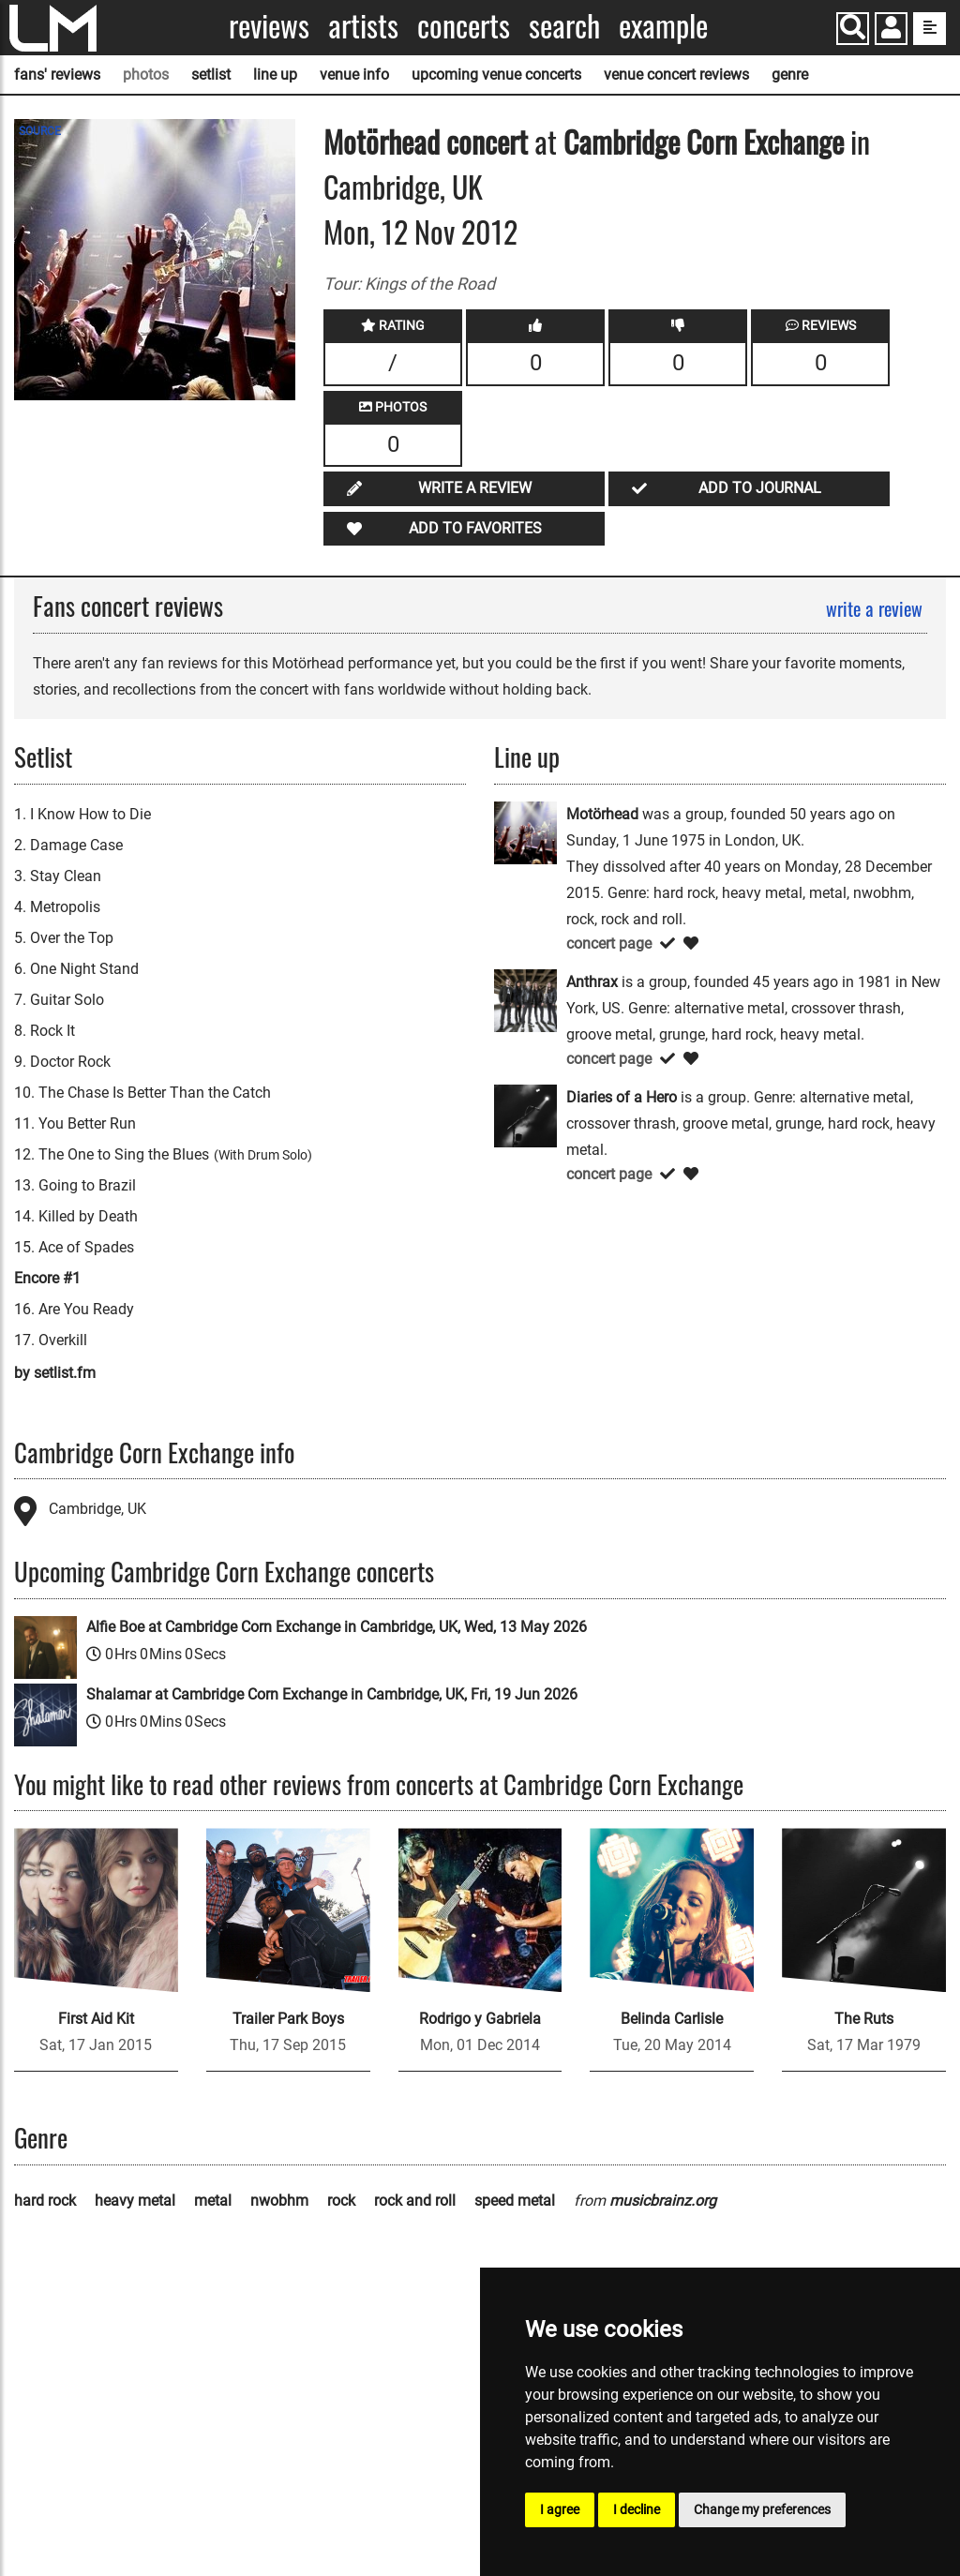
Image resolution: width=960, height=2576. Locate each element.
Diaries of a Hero (621, 1097)
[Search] (852, 28)
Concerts (463, 26)
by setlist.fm (55, 1373)
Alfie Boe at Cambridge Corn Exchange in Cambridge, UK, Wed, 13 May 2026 (336, 1627)
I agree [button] (559, 2509)
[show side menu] (929, 28)
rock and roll (415, 2200)
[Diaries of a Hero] (525, 1115)
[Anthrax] (525, 1000)
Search (564, 26)
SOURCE (40, 131)
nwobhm (279, 2200)
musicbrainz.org (662, 2200)
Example (663, 26)
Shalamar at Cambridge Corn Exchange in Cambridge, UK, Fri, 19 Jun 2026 (332, 1694)
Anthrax (592, 982)
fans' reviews (57, 74)
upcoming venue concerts (496, 74)
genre (790, 74)
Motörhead (381, 141)
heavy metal (135, 2200)
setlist (211, 74)
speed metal (514, 2200)
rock (341, 2200)
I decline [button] (636, 2509)
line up (275, 74)
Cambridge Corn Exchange (703, 141)
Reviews (269, 26)
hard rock (45, 2200)
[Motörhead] (525, 832)
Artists (363, 26)
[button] (891, 30)
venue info (354, 74)
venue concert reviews (676, 74)
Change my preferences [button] (762, 2509)
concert (484, 141)
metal (213, 2200)
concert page (609, 943)
